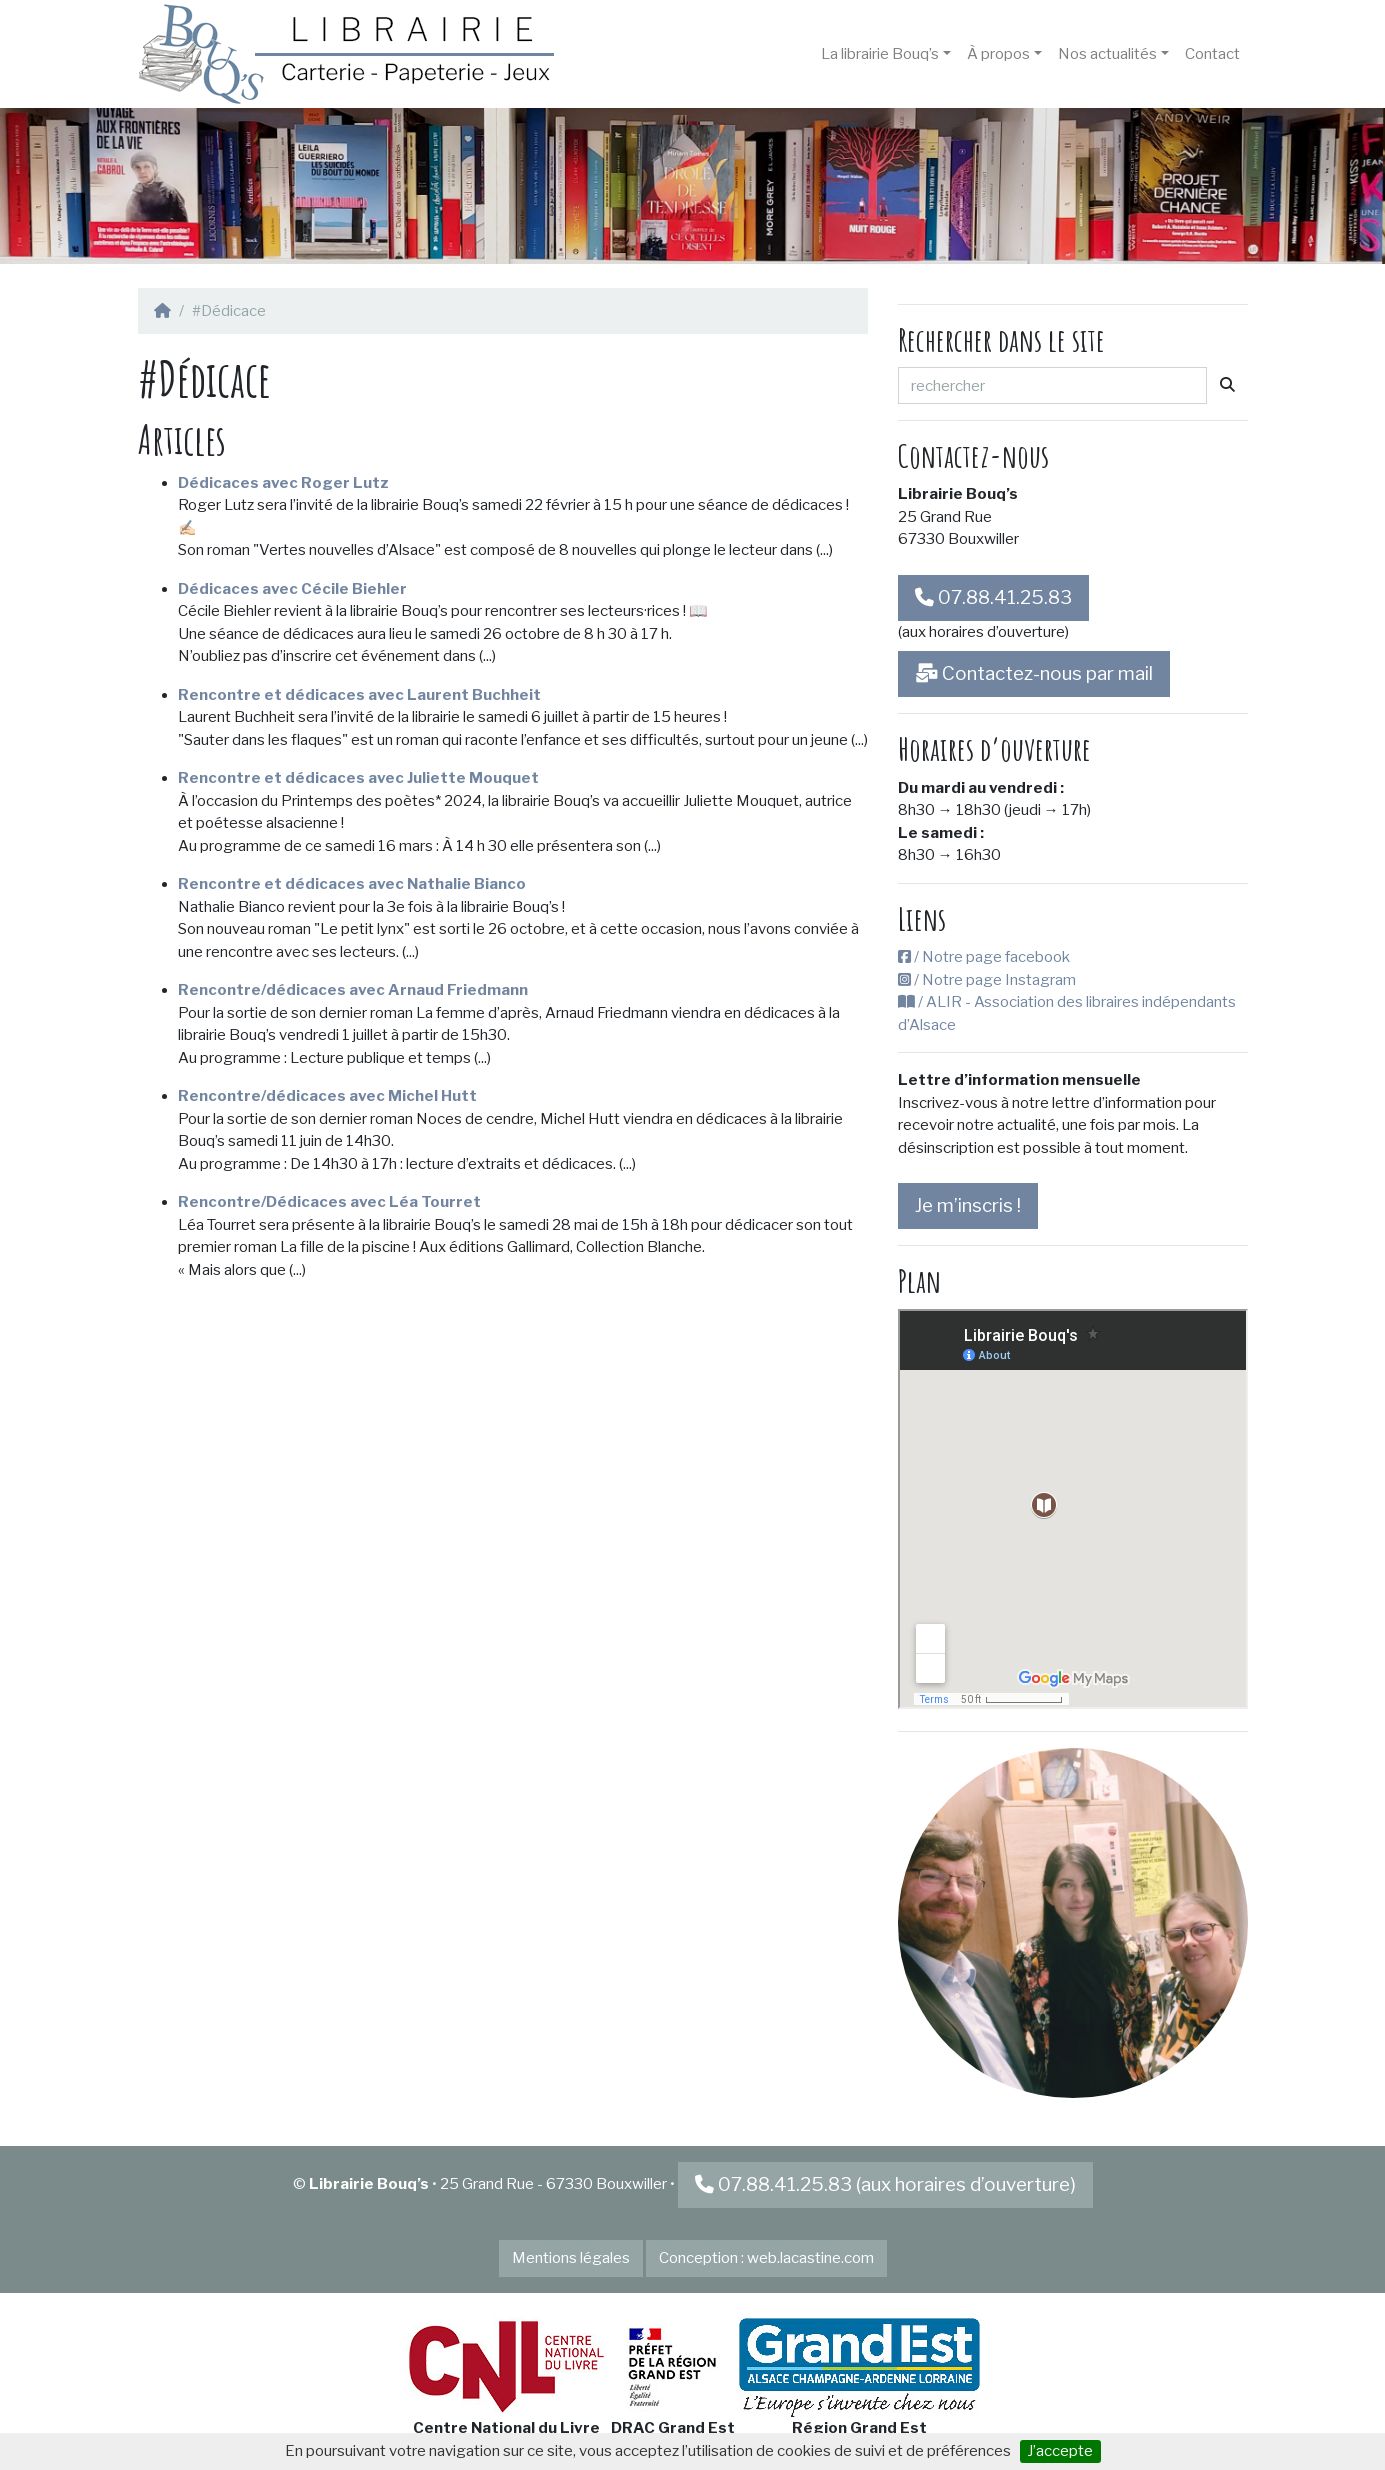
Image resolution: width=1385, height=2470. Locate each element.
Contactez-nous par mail (1034, 673)
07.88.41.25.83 (993, 597)
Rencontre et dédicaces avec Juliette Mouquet (358, 778)
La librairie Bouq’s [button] (880, 54)
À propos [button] (998, 54)
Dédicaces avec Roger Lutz (283, 483)
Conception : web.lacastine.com (766, 2258)
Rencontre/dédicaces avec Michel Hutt (327, 1096)
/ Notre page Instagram (987, 980)
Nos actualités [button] (1107, 54)
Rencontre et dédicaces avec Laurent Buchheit (359, 695)
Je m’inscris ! (968, 1205)
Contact (1212, 54)
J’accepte (1060, 2451)
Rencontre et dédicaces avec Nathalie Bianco (352, 884)
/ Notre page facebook (984, 957)
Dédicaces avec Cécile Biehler (292, 589)
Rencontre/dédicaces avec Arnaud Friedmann (353, 990)
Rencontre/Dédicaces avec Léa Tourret (329, 1202)
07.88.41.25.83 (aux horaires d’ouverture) (885, 2184)
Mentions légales (571, 2258)
